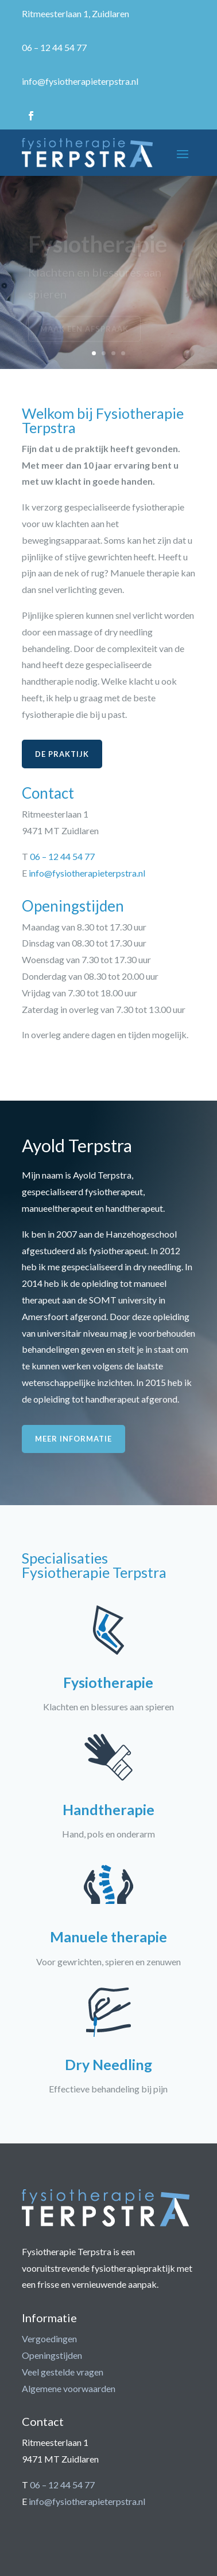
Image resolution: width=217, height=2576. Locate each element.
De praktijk (62, 754)
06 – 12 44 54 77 (54, 47)
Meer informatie (73, 1438)
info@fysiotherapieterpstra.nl (80, 81)
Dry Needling (108, 2064)
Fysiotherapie (97, 246)
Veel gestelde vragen (62, 2371)
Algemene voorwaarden (68, 2388)
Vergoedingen (49, 2338)
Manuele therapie (108, 1936)
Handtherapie (108, 1809)
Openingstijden (52, 2355)
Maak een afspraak (84, 331)
